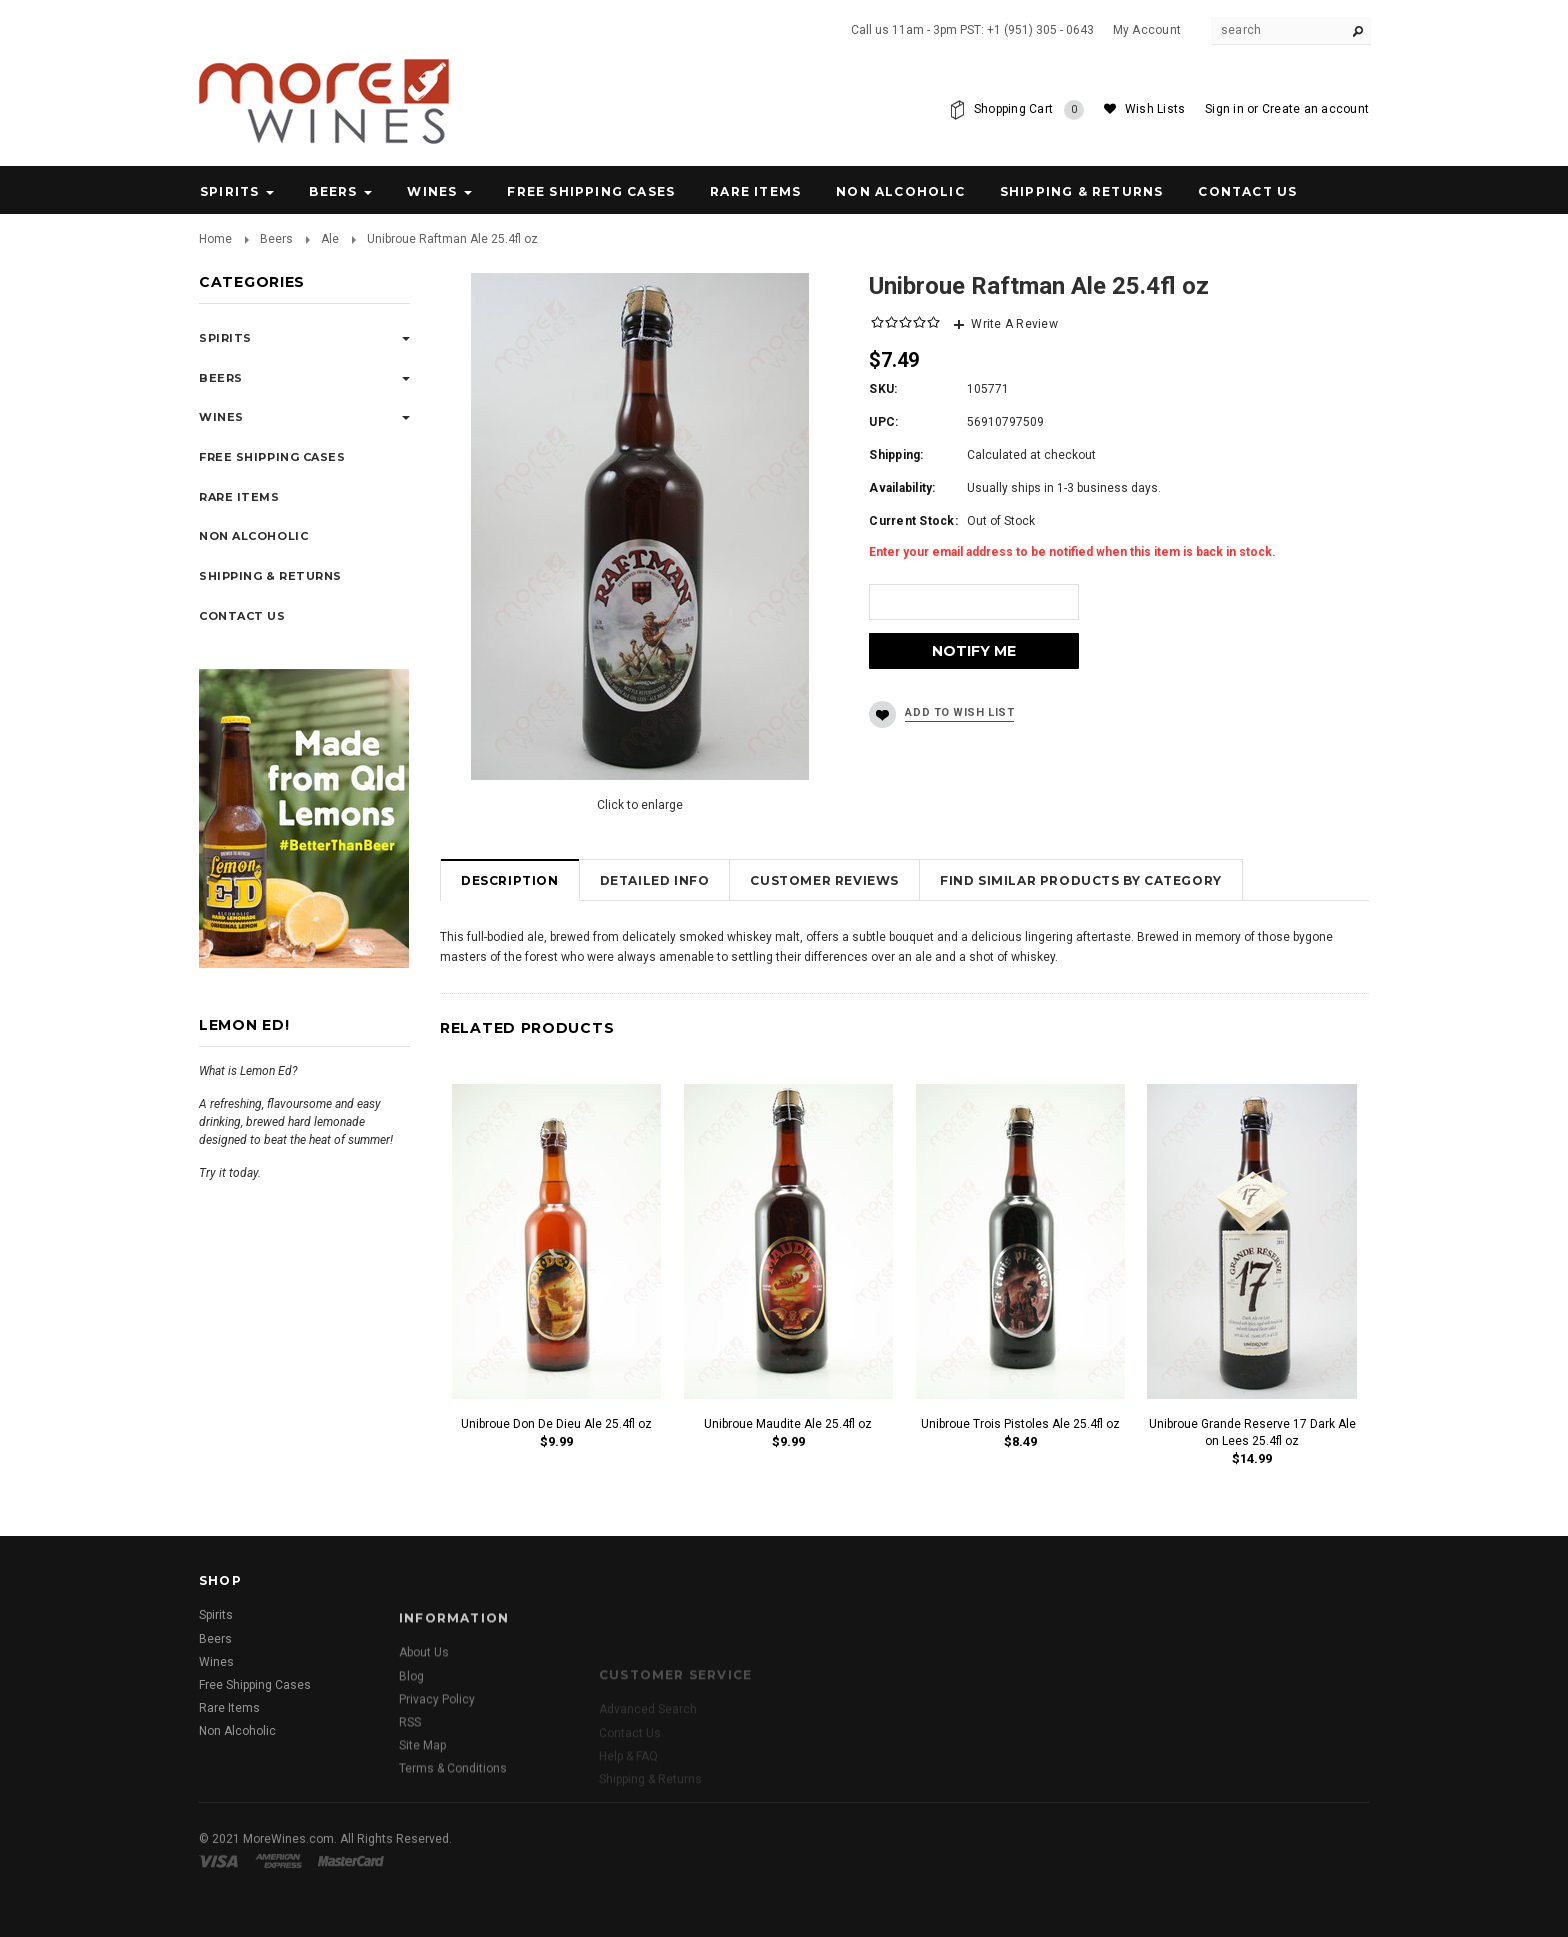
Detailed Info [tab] (655, 880)
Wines (432, 191)
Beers (333, 191)
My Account (1147, 30)
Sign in (1224, 109)
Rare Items (755, 191)
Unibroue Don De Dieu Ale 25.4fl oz (556, 1424)
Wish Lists (1155, 109)
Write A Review (1014, 324)
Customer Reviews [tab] (824, 880)
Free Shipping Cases (591, 191)
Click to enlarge (640, 805)
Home (215, 239)
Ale (330, 239)
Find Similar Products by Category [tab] (1081, 880)
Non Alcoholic (900, 191)
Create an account (1315, 109)
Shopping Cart (1029, 110)
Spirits (229, 191)
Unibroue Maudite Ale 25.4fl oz (788, 1424)
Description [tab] (510, 880)
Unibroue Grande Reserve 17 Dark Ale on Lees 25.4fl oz (1252, 1432)
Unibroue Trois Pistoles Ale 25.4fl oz (1020, 1424)
